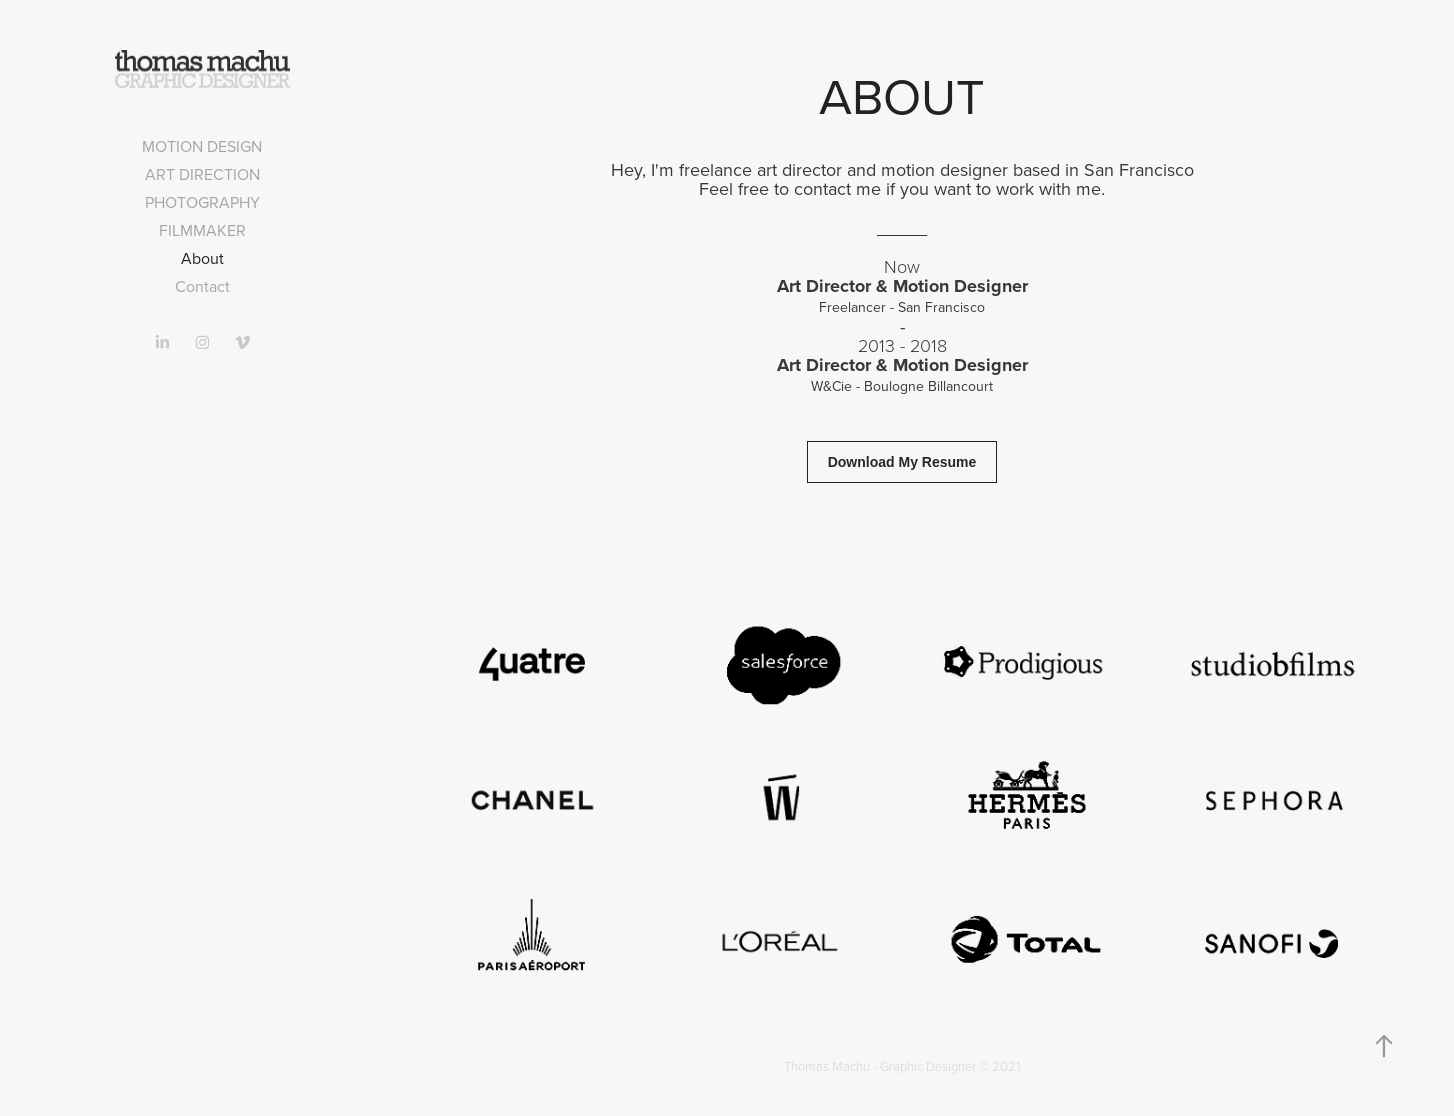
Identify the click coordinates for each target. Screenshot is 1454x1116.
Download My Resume (902, 462)
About (202, 258)
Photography (202, 202)
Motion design (202, 146)
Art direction (202, 174)
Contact (202, 286)
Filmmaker (202, 230)
